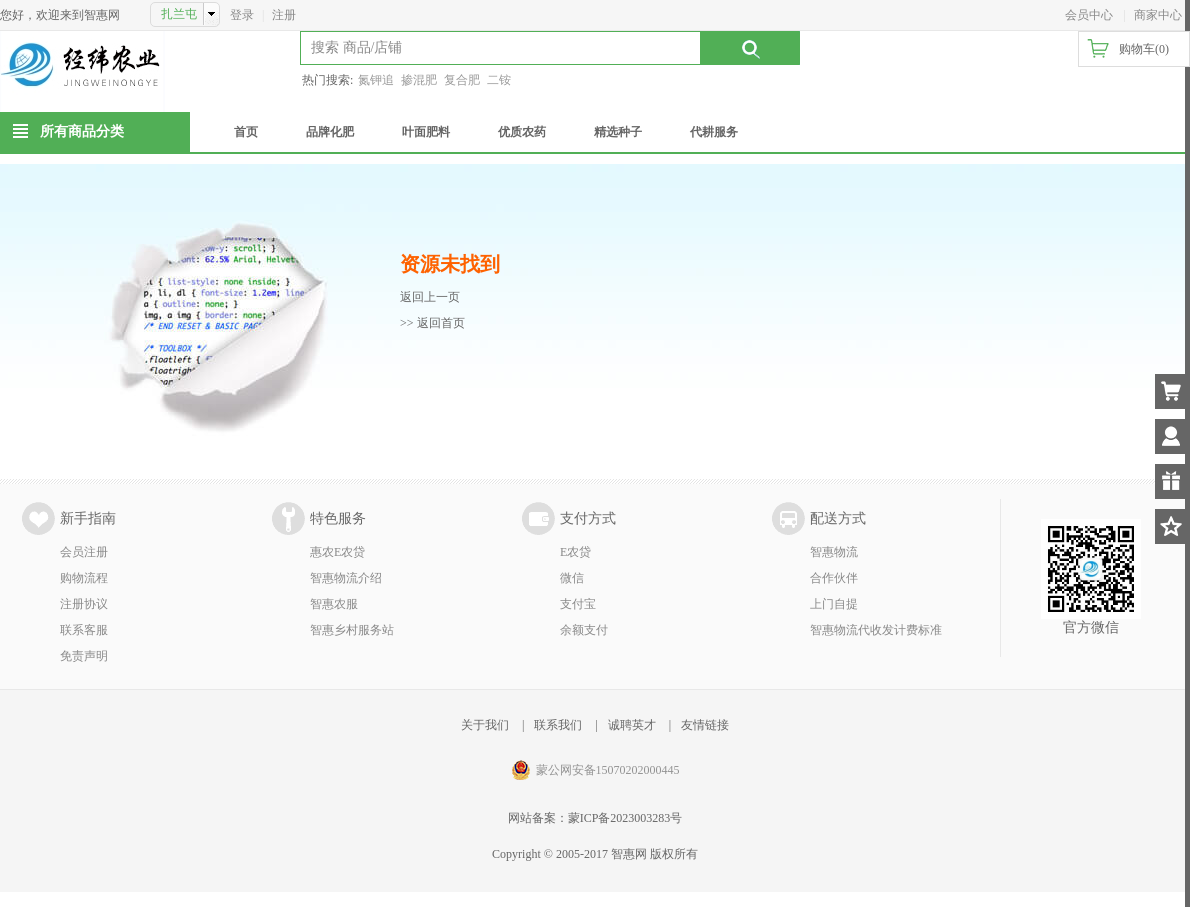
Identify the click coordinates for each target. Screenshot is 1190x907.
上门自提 (834, 604)
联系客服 (84, 630)
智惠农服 (334, 604)
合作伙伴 (834, 578)
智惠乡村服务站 (352, 630)
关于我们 (485, 725)
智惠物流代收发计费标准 (876, 630)
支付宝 (578, 604)
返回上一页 (430, 297)
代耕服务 (714, 132)
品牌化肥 (330, 132)
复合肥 (462, 80)
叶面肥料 (426, 132)
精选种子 (618, 132)
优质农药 (522, 132)
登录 (242, 15)
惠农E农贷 (337, 552)
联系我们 (558, 725)
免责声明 (84, 656)
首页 (246, 132)
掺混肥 (419, 80)
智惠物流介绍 (346, 578)
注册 (284, 15)
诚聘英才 (632, 725)
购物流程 (84, 578)
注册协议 (84, 604)
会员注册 (84, 552)
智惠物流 (834, 552)
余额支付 (584, 630)
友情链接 (705, 725)
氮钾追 (376, 80)
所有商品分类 (82, 131)
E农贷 (575, 552)
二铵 (499, 80)
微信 (572, 578)
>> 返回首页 (432, 323)
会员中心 (1089, 15)
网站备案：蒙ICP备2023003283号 (595, 818)
